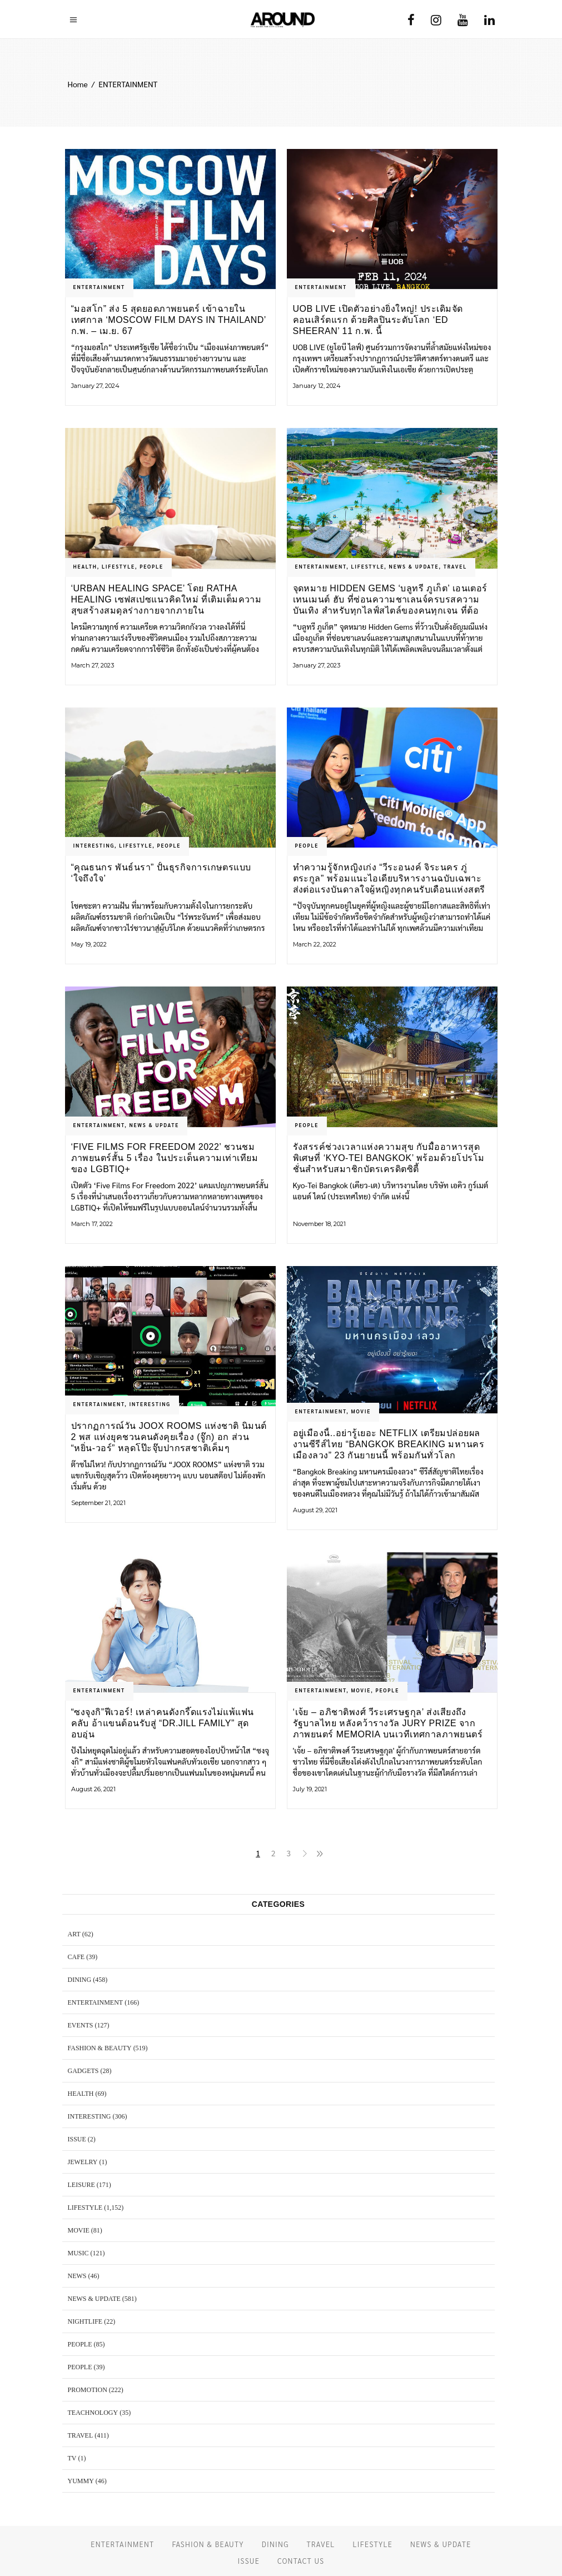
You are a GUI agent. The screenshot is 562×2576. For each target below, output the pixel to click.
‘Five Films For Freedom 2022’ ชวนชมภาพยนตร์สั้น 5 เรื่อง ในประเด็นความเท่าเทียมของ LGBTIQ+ (164, 1158)
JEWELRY (83, 2162)
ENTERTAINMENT (99, 286)
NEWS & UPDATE (414, 566)
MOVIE (361, 1411)
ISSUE (77, 2139)
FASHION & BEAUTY (100, 2048)
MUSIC (78, 2253)
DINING (80, 1980)
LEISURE (81, 2185)
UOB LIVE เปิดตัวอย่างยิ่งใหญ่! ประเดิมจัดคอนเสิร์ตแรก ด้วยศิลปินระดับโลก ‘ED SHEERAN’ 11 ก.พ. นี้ (378, 320)
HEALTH (85, 566)
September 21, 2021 (98, 1503)
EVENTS (80, 2025)
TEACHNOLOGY (93, 2412)
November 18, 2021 (319, 1224)
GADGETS (83, 2071)
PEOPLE (151, 566)
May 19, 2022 (89, 944)
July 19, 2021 (310, 1789)
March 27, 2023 (92, 665)
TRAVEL (455, 566)
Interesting (94, 845)
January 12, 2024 (317, 386)
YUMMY (81, 2481)
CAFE (76, 1957)
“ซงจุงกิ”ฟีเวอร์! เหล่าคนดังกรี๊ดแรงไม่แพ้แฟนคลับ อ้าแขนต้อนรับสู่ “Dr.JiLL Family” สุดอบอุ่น (162, 1723)
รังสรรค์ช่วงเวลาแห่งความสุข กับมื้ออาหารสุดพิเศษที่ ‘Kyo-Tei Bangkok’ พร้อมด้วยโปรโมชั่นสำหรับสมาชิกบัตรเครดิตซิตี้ (389, 1158)
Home (78, 84)
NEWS (77, 2276)
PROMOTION (87, 2390)
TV (72, 2458)
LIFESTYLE (118, 566)
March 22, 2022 (314, 944)
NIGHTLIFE (85, 2321)
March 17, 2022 (92, 1224)
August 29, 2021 (315, 1510)
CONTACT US (300, 2560)
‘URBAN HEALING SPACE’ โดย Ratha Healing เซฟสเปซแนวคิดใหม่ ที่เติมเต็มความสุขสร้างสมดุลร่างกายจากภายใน (166, 599)
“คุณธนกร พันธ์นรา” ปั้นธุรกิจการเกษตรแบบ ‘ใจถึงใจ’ (161, 873)
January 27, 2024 (95, 386)
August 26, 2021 (93, 1789)
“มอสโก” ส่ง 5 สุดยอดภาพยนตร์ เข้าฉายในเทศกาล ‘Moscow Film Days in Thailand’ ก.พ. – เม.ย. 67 (168, 320)
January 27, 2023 (316, 665)
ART (74, 1934)
